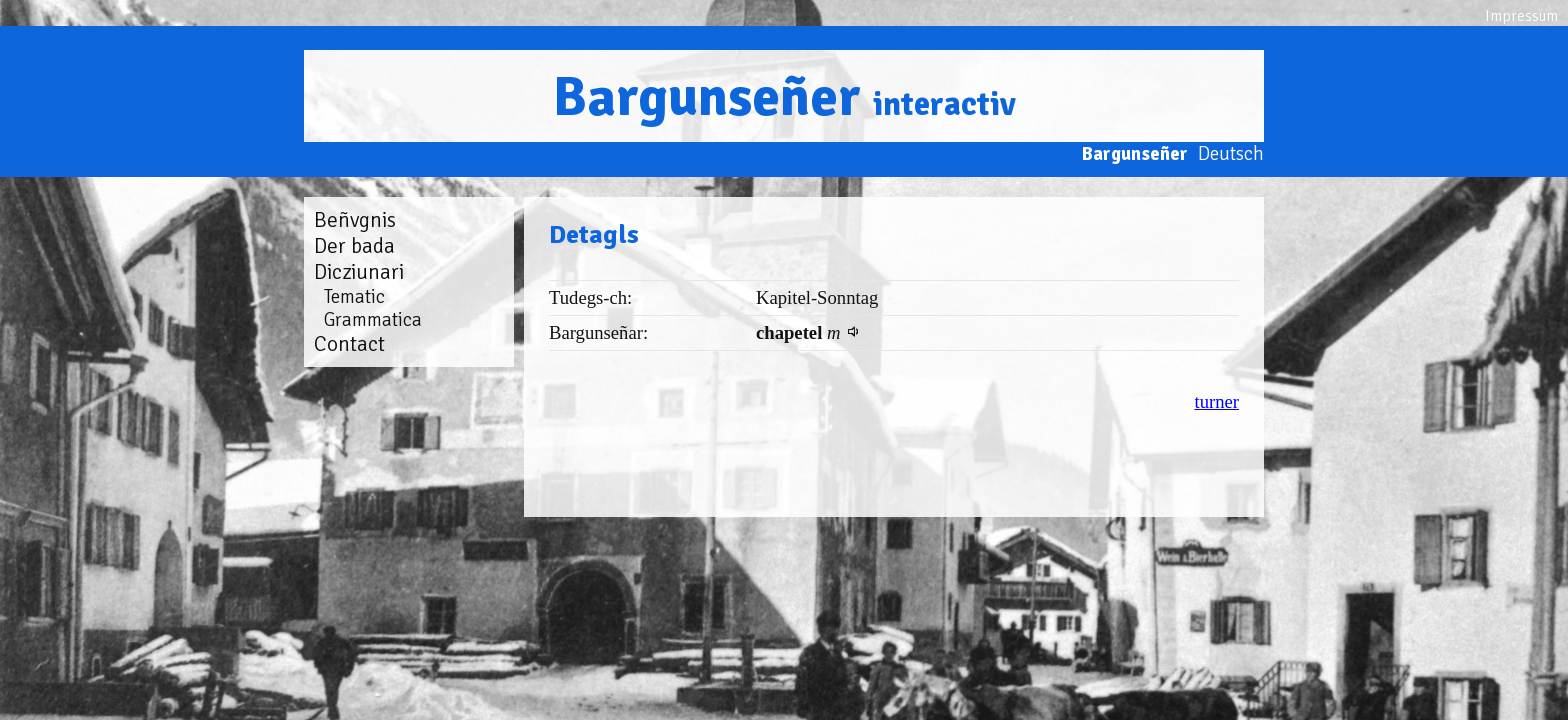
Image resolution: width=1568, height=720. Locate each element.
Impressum (1521, 16)
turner (1216, 401)
